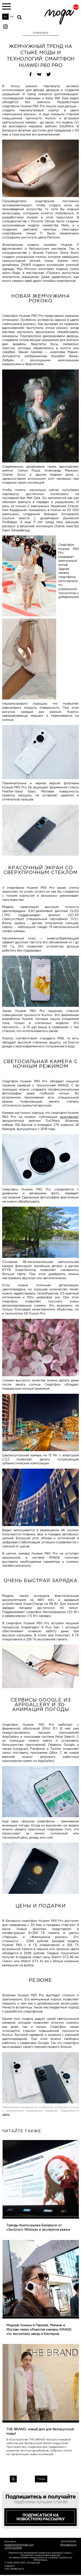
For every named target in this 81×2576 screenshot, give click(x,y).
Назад (41, 2479)
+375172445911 (13, 2547)
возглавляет (69, 1117)
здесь (6, 2114)
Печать (13, 2479)
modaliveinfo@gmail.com (19, 2544)
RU (5, 16)
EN (12, 16)
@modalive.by (68, 2544)
